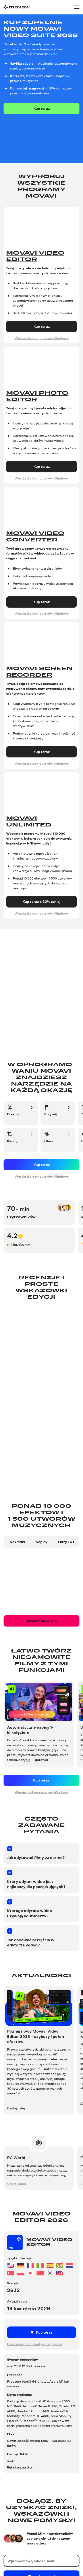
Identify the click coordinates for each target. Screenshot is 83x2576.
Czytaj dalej (16, 2108)
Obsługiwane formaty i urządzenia (34, 2344)
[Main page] (16, 7)
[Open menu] (76, 7)
